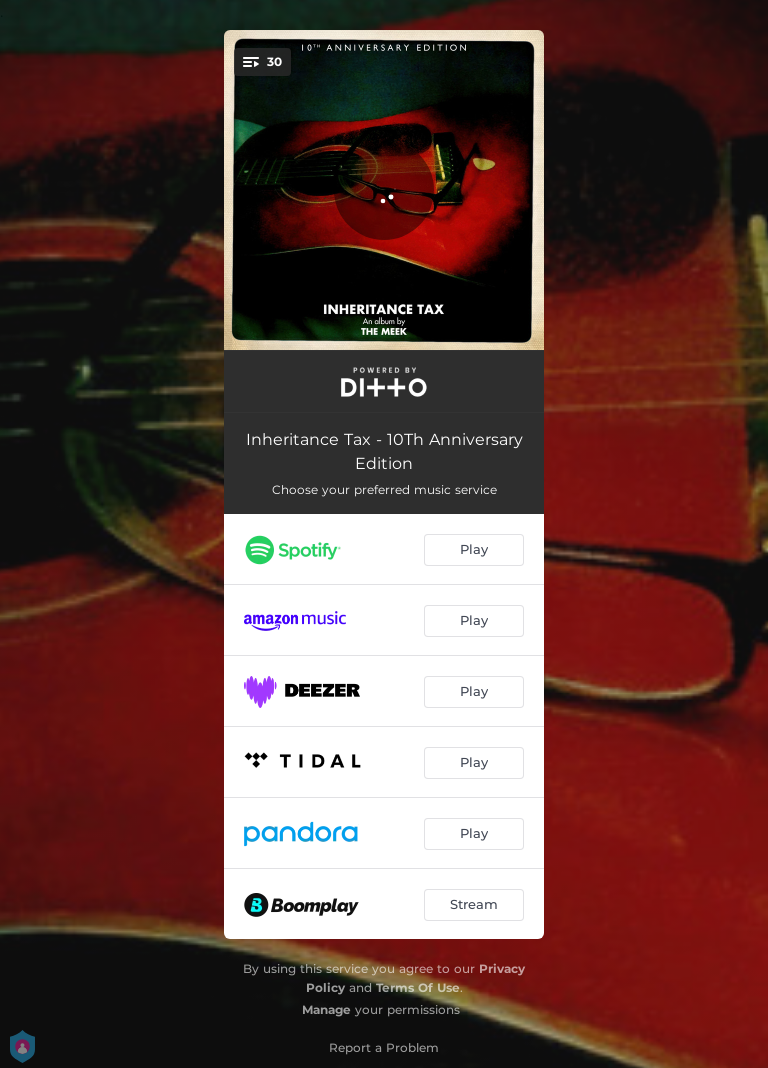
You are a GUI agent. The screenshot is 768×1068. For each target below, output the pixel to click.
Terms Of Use (418, 987)
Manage (326, 1009)
